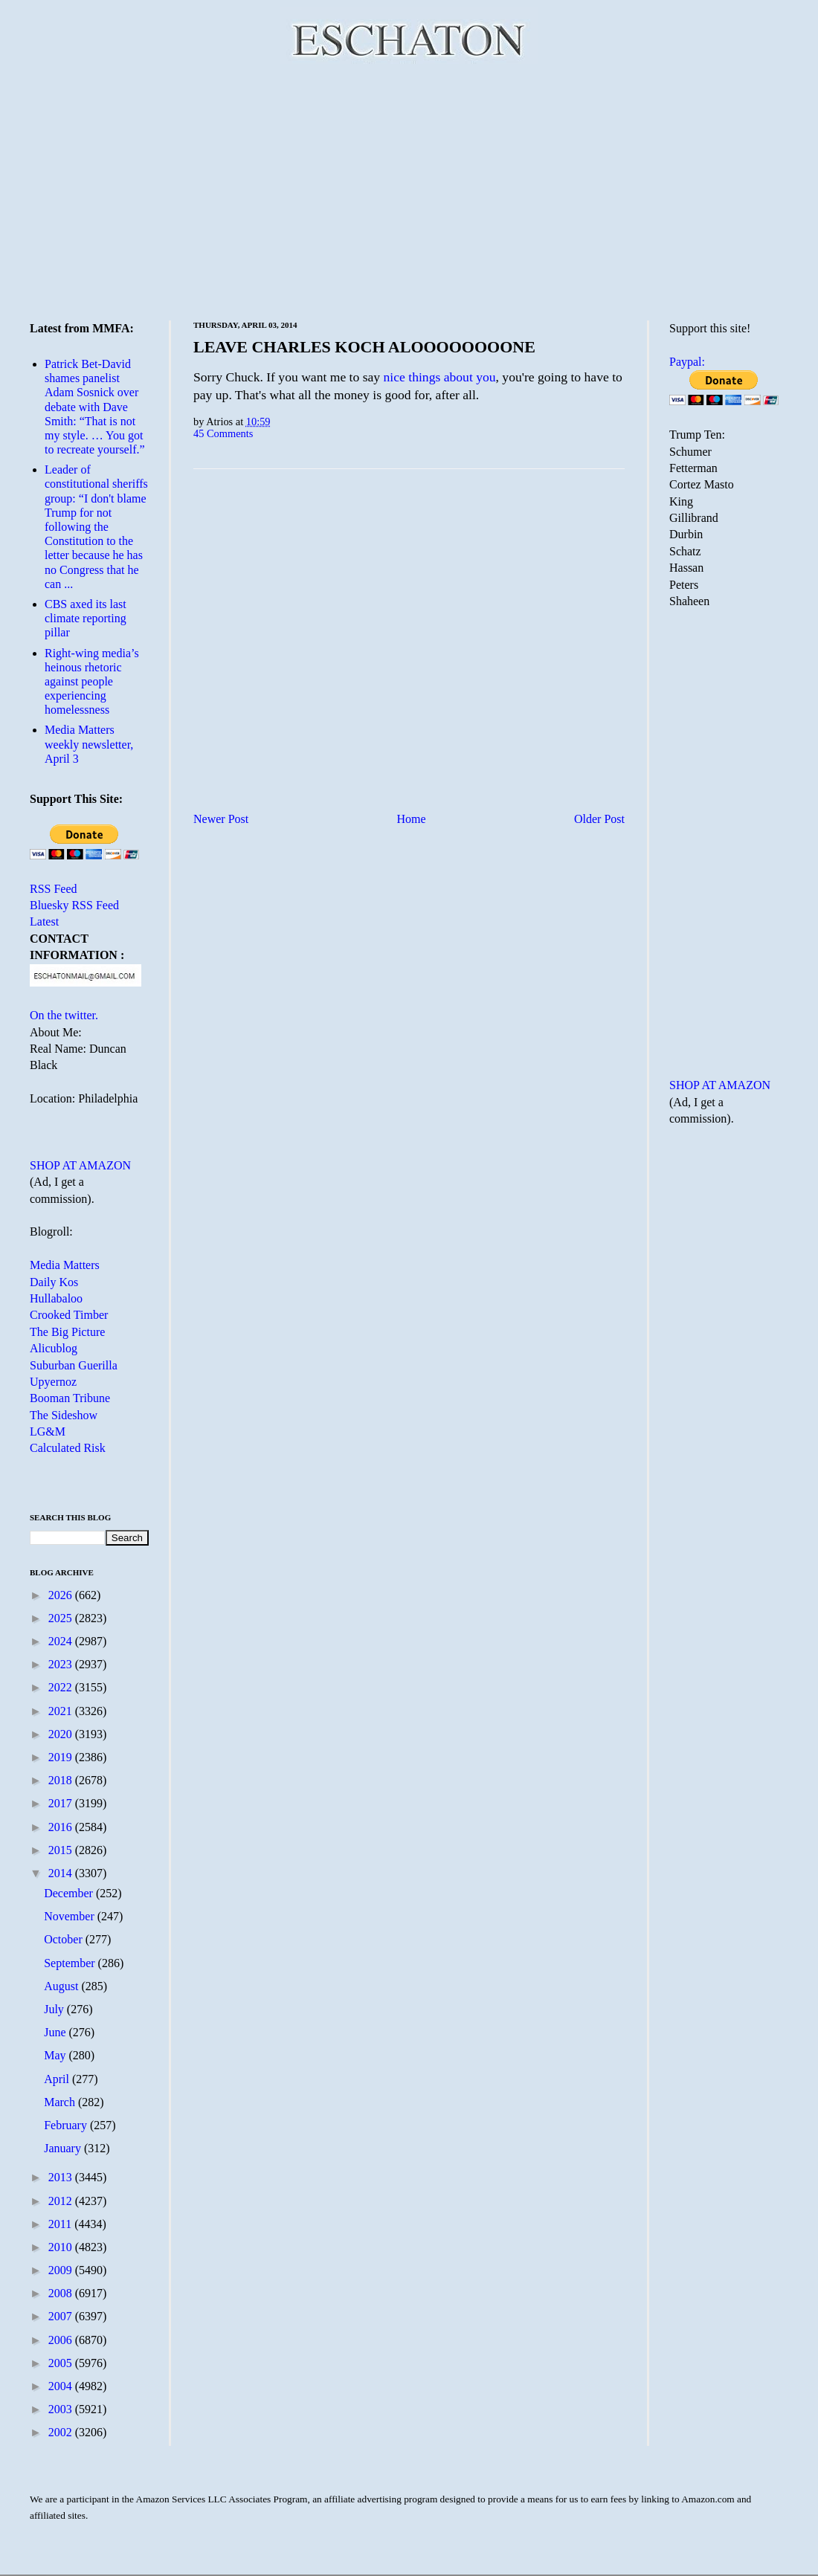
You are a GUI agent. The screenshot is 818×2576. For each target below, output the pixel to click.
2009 (61, 2270)
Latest (44, 921)
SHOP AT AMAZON (80, 1165)
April (58, 2079)
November (70, 1916)
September (70, 1963)
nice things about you (440, 376)
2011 (61, 2224)
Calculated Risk (68, 1448)
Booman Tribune (70, 1398)
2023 (61, 1664)
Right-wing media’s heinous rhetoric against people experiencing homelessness (92, 682)
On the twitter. (64, 1015)
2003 (61, 2409)
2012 (61, 2201)
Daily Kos (54, 1282)
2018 (61, 1780)
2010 (61, 2247)
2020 (61, 1734)
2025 (61, 1618)
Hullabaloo (56, 1298)
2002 (61, 2432)
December (70, 1893)
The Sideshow (63, 1415)
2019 (61, 1757)
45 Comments (223, 433)
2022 (61, 1687)
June (56, 2032)
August (62, 1986)
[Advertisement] (409, 189)
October (65, 1939)
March (61, 2102)
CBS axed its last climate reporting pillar (85, 618)
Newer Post (220, 819)
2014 (61, 1873)
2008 (61, 2293)
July (55, 2009)
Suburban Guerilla (73, 1365)
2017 (61, 1803)
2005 (61, 2363)
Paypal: (687, 361)
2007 (61, 2316)
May (56, 2055)
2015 (61, 1850)
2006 (61, 2340)
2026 (61, 1595)
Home (411, 819)
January (64, 2148)
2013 (61, 2177)
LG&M (47, 1431)
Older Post (599, 819)
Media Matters (65, 1265)
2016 (61, 1827)
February (67, 2125)
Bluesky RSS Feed (74, 905)
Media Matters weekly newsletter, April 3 (89, 743)
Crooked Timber (69, 1314)
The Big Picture (67, 1332)
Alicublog (53, 1348)
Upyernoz (53, 1381)
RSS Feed (53, 888)
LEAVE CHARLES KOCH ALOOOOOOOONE (364, 347)
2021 (61, 1711)
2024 (61, 1641)
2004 (61, 2386)
